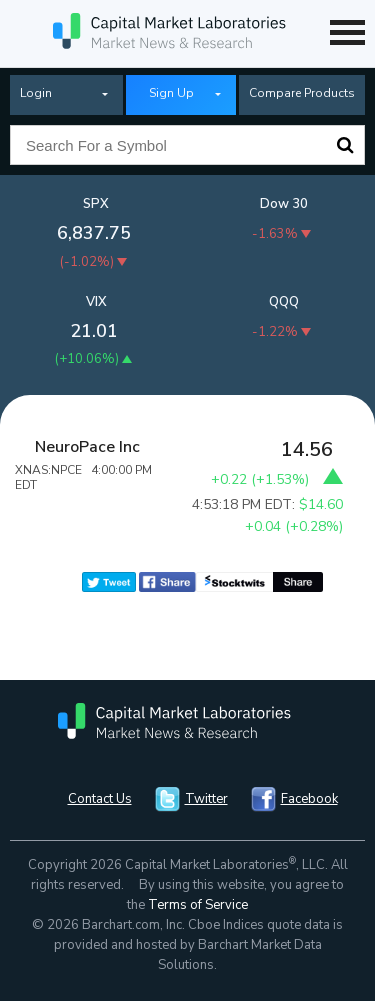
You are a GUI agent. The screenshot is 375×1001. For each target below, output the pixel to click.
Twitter (206, 799)
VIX (96, 302)
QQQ (284, 302)
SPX (96, 204)
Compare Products (302, 93)
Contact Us (100, 799)
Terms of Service (198, 905)
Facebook (309, 799)
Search (345, 145)
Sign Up (171, 93)
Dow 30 (284, 204)
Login (36, 93)
